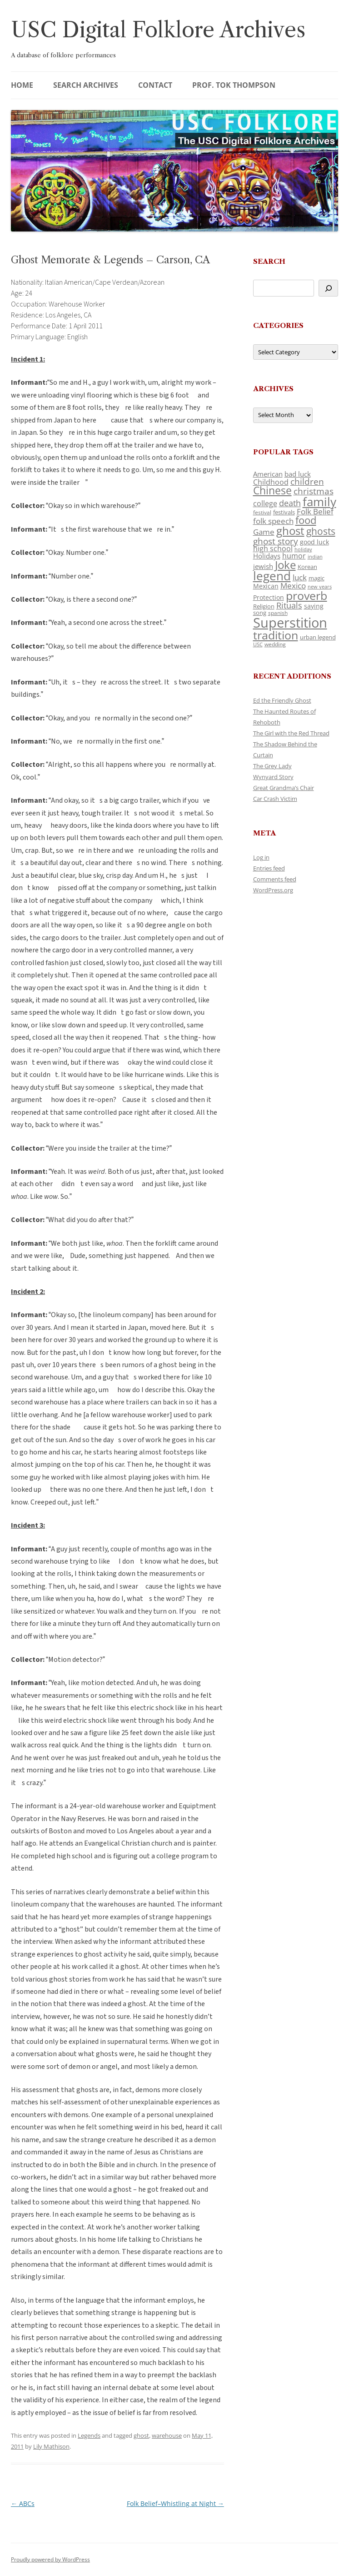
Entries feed (269, 868)
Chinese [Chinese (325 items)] (272, 490)
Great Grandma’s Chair (283, 788)
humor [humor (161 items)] (294, 556)
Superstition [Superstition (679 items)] (290, 623)
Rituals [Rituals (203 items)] (289, 605)
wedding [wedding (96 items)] (275, 644)
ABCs (23, 2503)
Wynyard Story (273, 777)
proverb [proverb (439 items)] (306, 595)
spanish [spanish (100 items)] (278, 612)
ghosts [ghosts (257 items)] (320, 531)
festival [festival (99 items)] (262, 512)
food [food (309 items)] (305, 520)
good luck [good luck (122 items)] (314, 542)
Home (22, 85)
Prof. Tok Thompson (233, 85)
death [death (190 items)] (290, 503)
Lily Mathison (51, 2446)
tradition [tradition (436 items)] (275, 635)
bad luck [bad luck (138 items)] (297, 473)
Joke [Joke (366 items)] (285, 565)
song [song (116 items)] (259, 613)
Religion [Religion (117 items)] (263, 606)
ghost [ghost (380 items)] (290, 530)
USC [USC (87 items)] (258, 644)
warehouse (167, 2435)
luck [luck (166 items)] (300, 577)
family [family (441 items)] (319, 501)
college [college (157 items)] (265, 503)
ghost (141, 2435)
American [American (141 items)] (268, 473)
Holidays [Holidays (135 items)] (266, 555)
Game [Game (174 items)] (263, 532)
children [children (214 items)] (307, 482)
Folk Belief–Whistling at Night (175, 2503)
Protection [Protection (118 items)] (268, 597)
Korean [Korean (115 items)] (307, 567)
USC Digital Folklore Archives (158, 30)
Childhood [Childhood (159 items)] (271, 482)
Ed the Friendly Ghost (282, 700)
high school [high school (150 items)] (273, 548)
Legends (89, 2435)
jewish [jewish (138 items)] (263, 566)
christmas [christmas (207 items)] (314, 491)
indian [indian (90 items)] (315, 556)
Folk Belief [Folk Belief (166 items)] (315, 511)
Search (269, 261)
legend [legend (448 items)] (272, 576)
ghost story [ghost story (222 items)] (275, 541)
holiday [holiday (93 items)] (303, 549)
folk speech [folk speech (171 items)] (273, 521)
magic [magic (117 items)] (316, 578)
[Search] (328, 288)
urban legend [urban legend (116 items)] (318, 637)
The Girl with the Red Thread (291, 733)
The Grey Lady (272, 766)
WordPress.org (273, 890)
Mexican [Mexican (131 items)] (266, 586)
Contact (155, 85)
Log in (261, 857)
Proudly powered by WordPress (50, 2559)
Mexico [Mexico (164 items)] (293, 585)
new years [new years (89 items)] (320, 586)
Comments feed (274, 879)
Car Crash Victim (275, 799)
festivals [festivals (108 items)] (284, 512)
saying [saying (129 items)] (314, 606)
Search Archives (85, 85)
